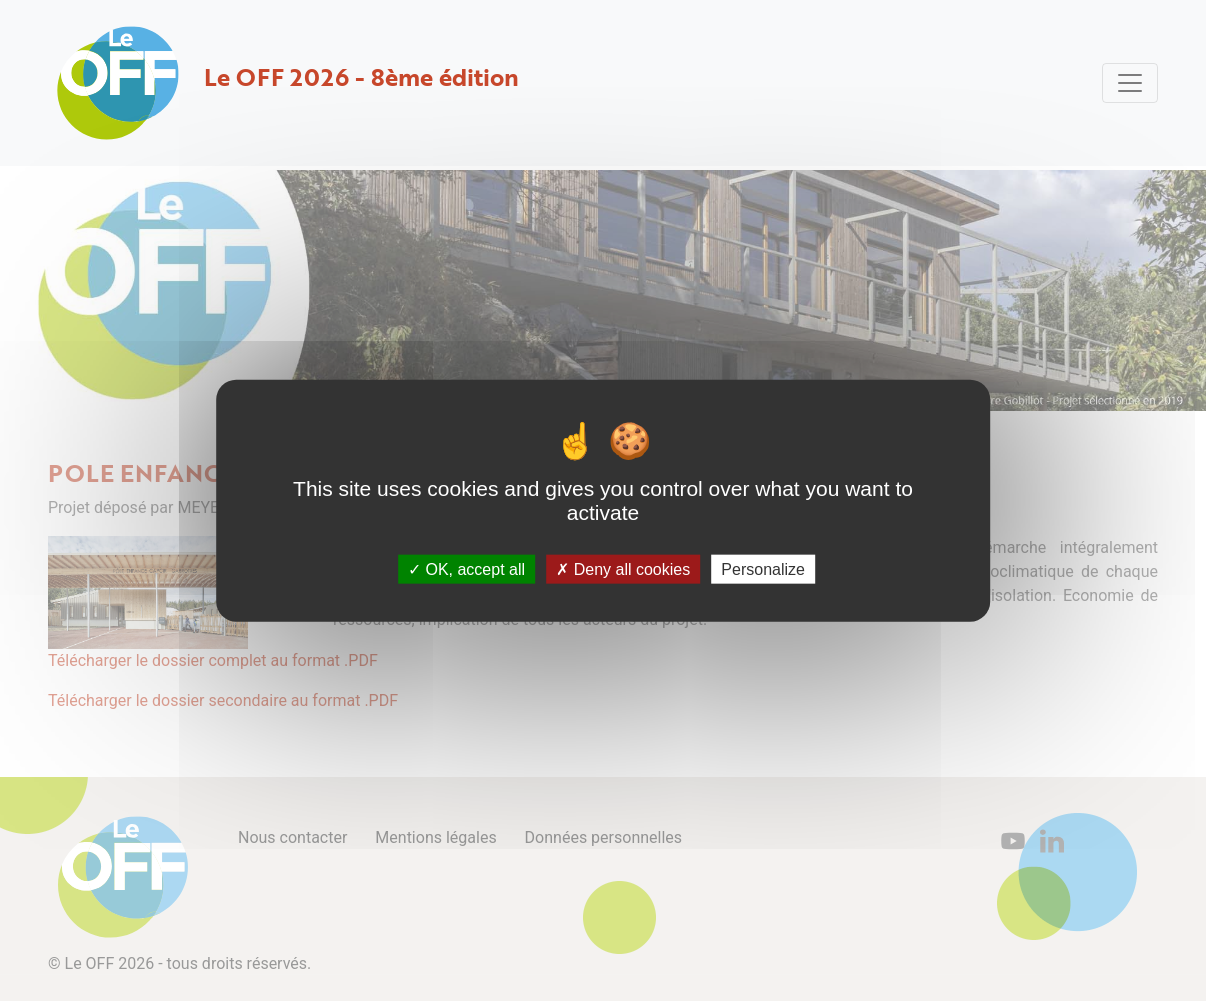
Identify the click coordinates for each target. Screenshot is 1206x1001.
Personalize (763, 569)
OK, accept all (466, 569)
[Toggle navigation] (1130, 83)
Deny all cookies (623, 569)
